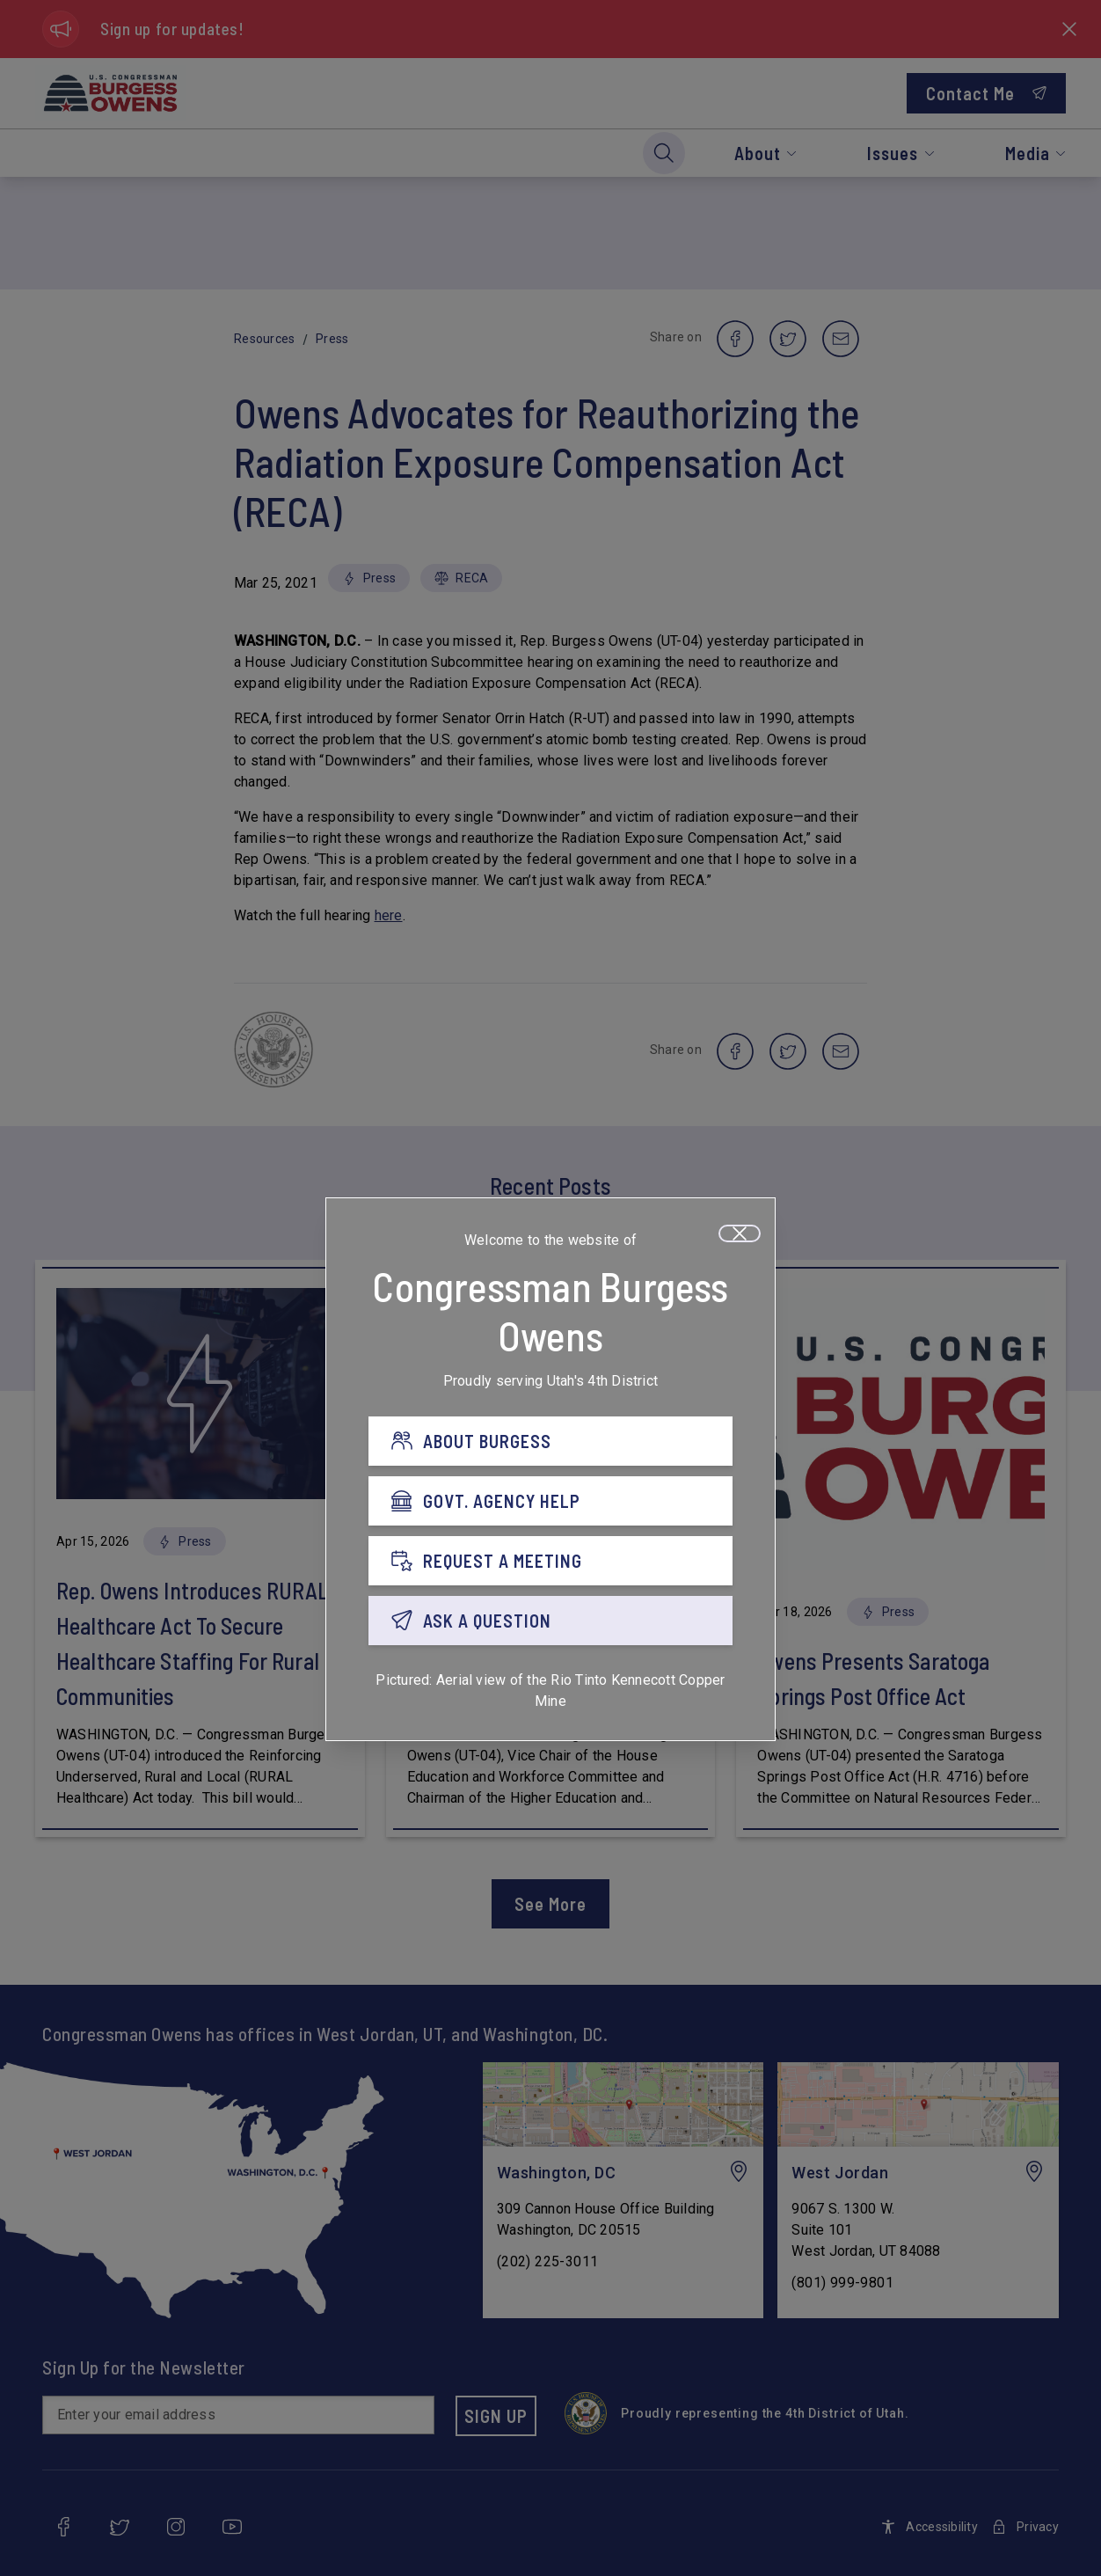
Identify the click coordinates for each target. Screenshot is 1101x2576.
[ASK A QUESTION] (550, 1623)
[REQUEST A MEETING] (550, 1563)
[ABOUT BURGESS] (550, 1443)
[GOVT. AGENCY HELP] (550, 1503)
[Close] (739, 1236)
